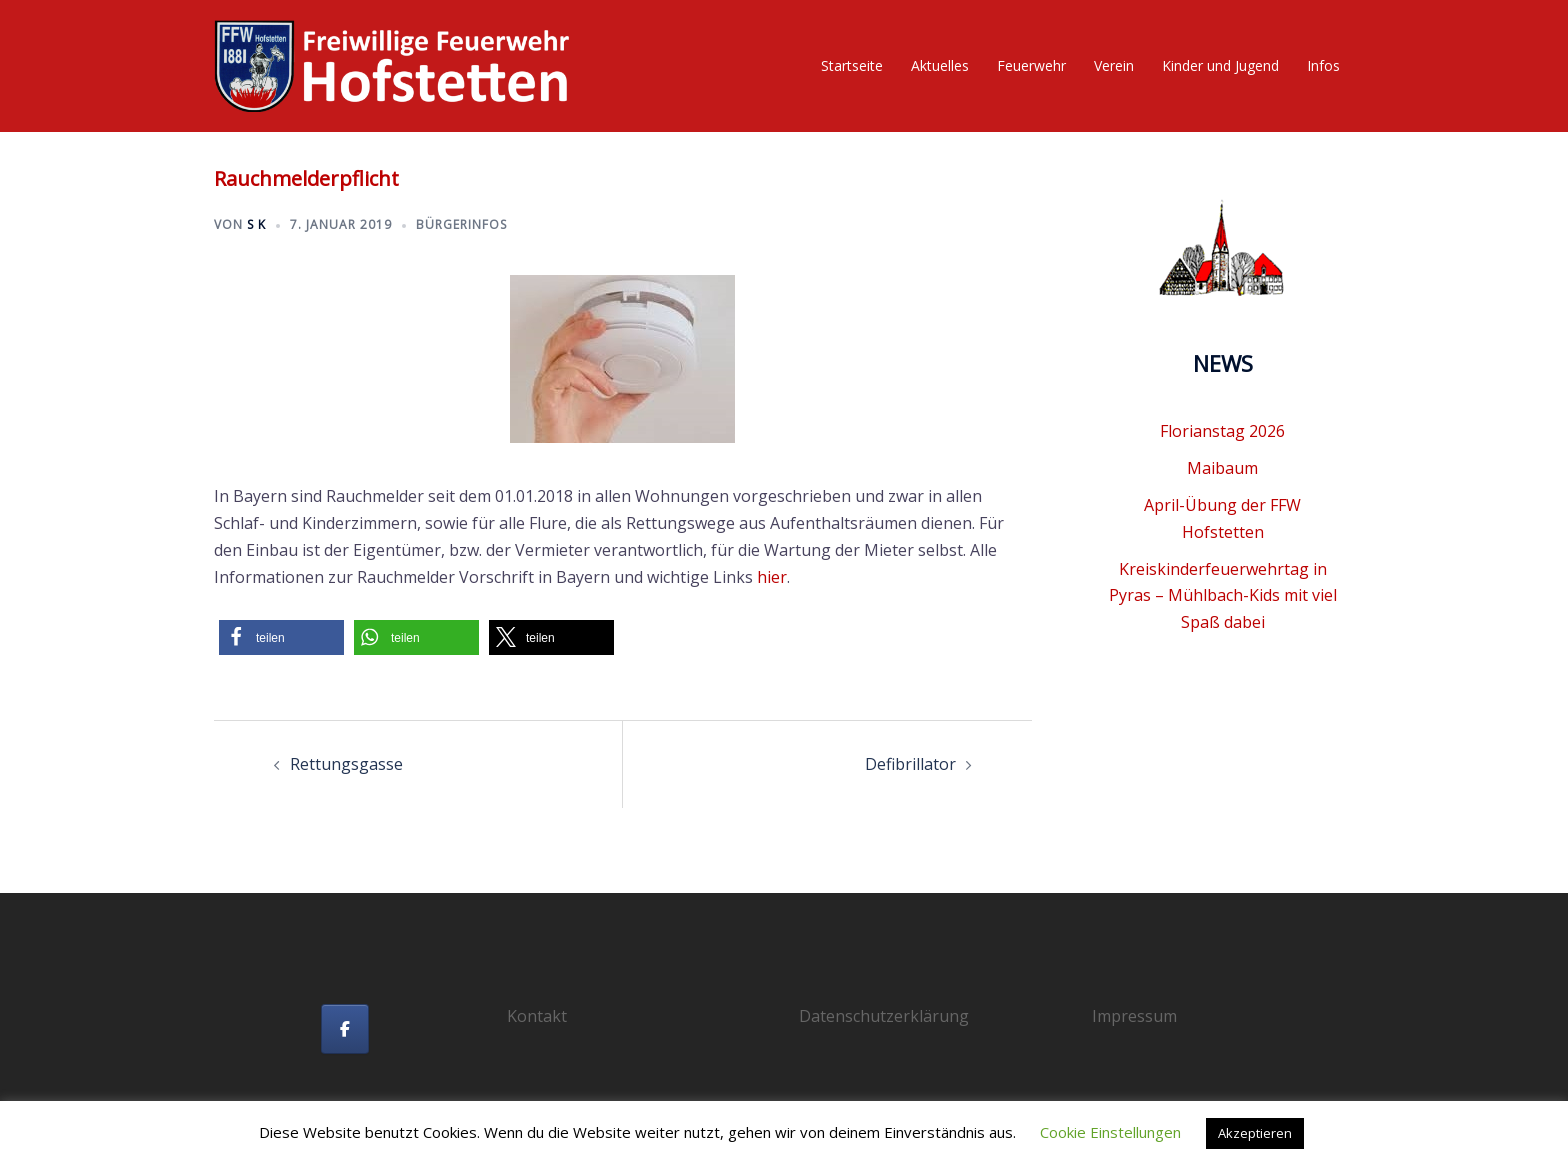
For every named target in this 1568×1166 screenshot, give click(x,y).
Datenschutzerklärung (884, 1016)
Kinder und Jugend (1220, 65)
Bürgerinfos (461, 224)
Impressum (1134, 1016)
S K (256, 224)
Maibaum (1222, 468)
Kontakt (537, 1016)
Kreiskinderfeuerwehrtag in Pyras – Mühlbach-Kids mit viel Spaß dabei (1223, 596)
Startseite (852, 65)
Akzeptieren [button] (1255, 1133)
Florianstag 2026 (1222, 431)
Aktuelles (940, 65)
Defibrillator (910, 764)
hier (772, 577)
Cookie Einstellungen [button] (1110, 1132)
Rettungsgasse (346, 764)
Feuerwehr (1031, 65)
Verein (1114, 65)
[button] (281, 637)
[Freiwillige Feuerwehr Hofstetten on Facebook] (345, 1029)
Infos (1323, 65)
